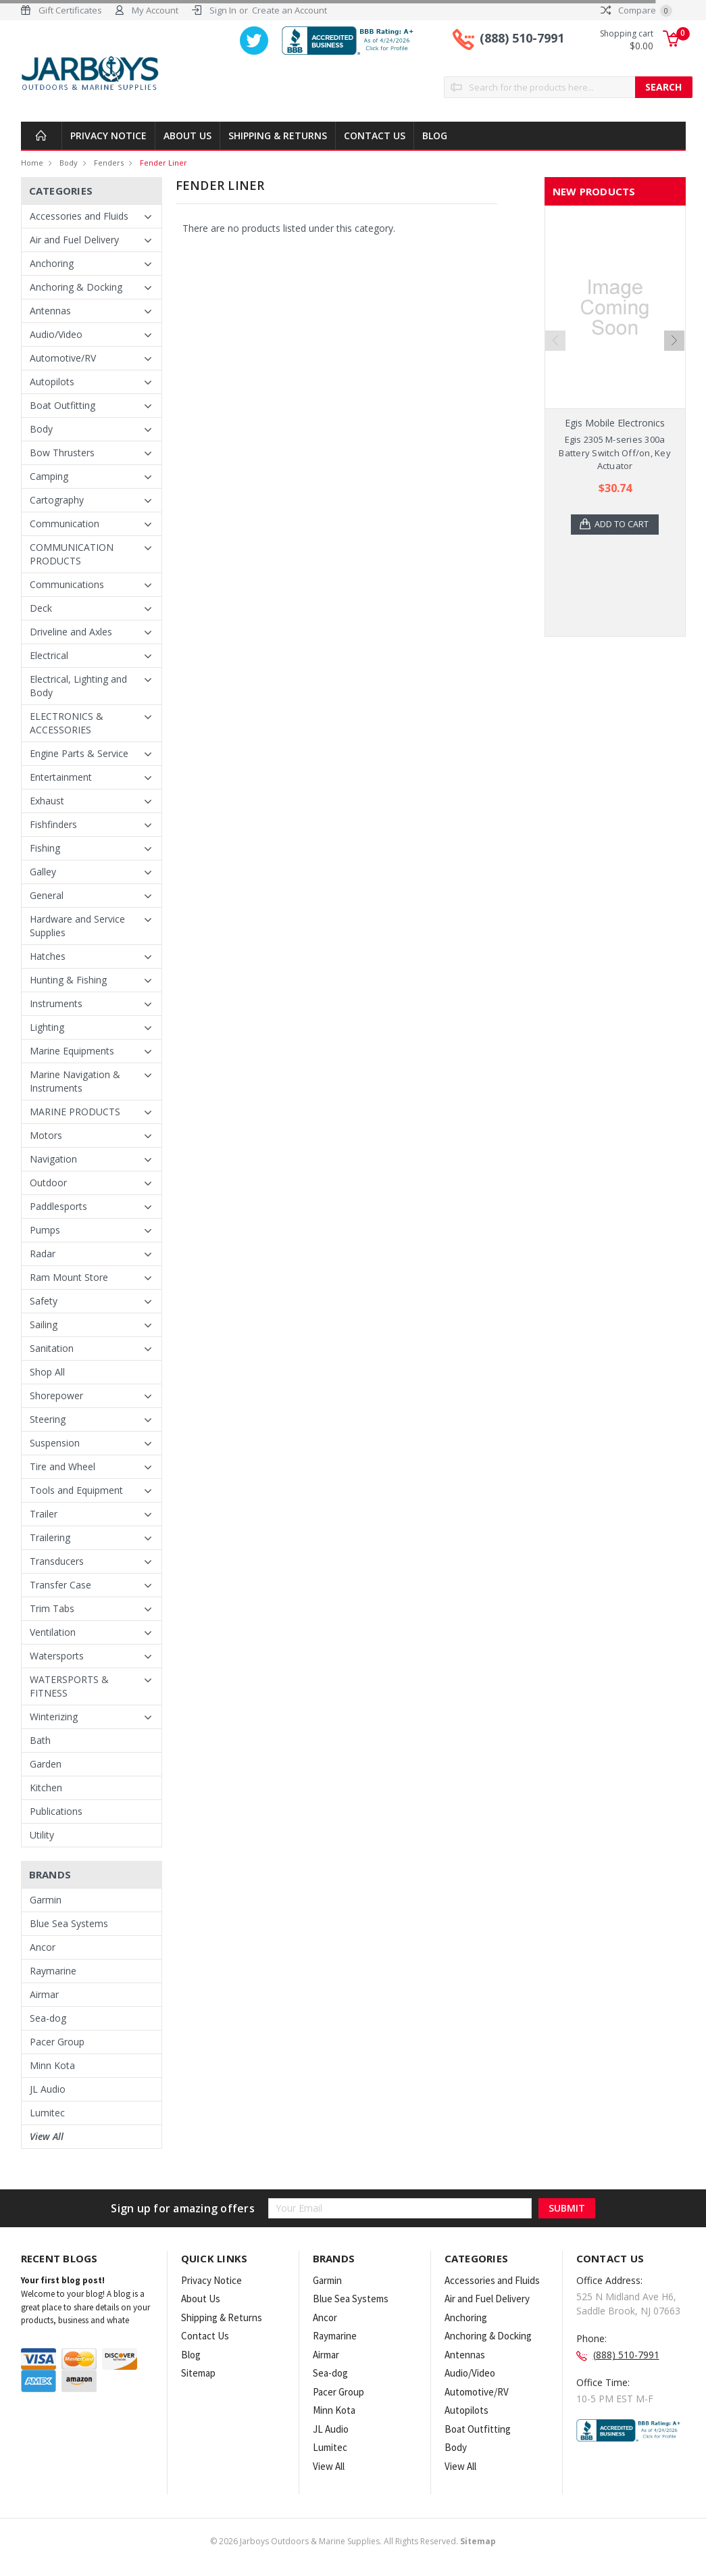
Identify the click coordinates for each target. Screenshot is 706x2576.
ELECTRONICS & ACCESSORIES (66, 723)
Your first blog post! (63, 2280)
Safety (43, 1300)
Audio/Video (56, 334)
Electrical (49, 655)
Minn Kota (52, 2065)
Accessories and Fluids (79, 216)
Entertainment (61, 777)
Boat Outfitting (62, 405)
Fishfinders (53, 824)
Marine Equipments (72, 1050)
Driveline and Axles (71, 631)
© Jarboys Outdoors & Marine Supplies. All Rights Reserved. (353, 2541)
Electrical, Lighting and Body (78, 686)
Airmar (44, 1994)
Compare (636, 10)
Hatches (48, 956)
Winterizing (54, 1716)
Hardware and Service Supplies (77, 926)
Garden (45, 1763)
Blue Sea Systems (69, 1923)
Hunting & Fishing (68, 979)
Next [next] (674, 341)
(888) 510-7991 (522, 39)
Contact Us (374, 135)
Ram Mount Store (69, 1277)
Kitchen (46, 1787)
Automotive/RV (63, 357)
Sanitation (52, 1348)
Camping (49, 476)
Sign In (222, 10)
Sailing (43, 1324)
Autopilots (52, 381)
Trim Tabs (52, 1608)
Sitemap (198, 2372)
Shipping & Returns (277, 135)
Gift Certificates (70, 10)
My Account (155, 10)
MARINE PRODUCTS (75, 1111)
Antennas (50, 310)
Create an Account (289, 10)
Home (32, 162)
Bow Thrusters (62, 452)
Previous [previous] (555, 341)
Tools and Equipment (76, 1490)
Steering (48, 1419)
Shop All (47, 1371)
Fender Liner (163, 162)
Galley (43, 871)
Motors (46, 1135)
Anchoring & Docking (76, 287)
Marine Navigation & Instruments (75, 1081)
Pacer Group (57, 2041)
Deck (41, 608)
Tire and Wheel (62, 1466)
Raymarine (53, 1970)
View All (47, 2136)
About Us (187, 135)
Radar (42, 1253)
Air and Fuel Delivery (74, 239)
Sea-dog (48, 2018)
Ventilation (53, 1632)
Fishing (45, 848)
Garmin (45, 1899)
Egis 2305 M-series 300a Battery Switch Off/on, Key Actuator (615, 452)
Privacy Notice (108, 135)
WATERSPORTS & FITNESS (69, 1686)
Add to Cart (623, 524)
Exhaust (47, 800)
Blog (434, 135)
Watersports (57, 1655)
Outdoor (48, 1182)
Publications (56, 1811)
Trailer (43, 1513)
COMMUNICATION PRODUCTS (72, 554)
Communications (67, 584)
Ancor (42, 1947)
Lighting (47, 1027)
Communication (64, 523)
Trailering (50, 1537)
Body (68, 162)
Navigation (53, 1158)
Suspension (55, 1442)
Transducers (57, 1561)
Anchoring (52, 263)
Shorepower (56, 1395)
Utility (42, 1834)
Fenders (109, 162)
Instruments (56, 1003)
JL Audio (48, 2089)
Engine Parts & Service (79, 753)
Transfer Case (60, 1584)
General (47, 895)
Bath (40, 1740)
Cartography (57, 499)
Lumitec (47, 2112)
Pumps (45, 1229)
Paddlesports (58, 1206)
